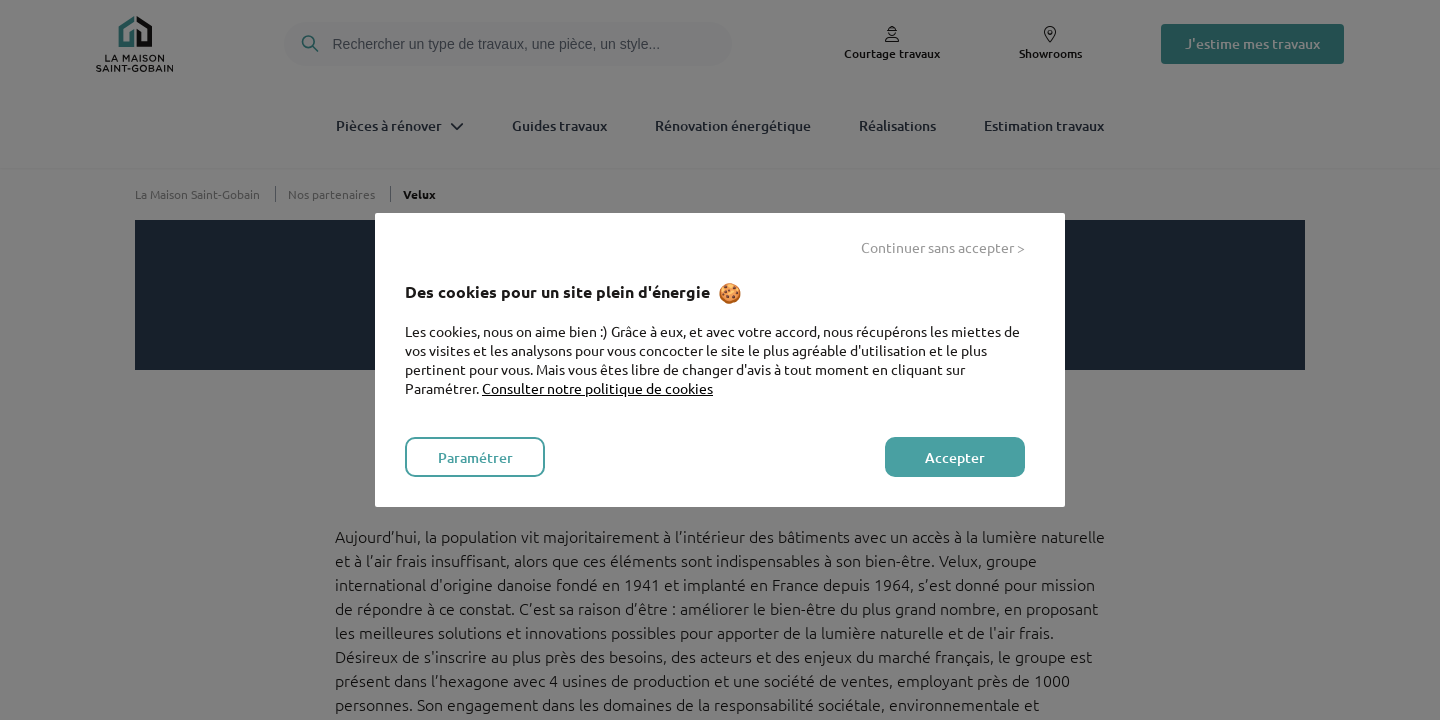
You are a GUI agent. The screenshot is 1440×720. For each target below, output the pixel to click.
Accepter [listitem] (955, 457)
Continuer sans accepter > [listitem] (943, 247)
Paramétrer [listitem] (475, 457)
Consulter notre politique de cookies (597, 388)
